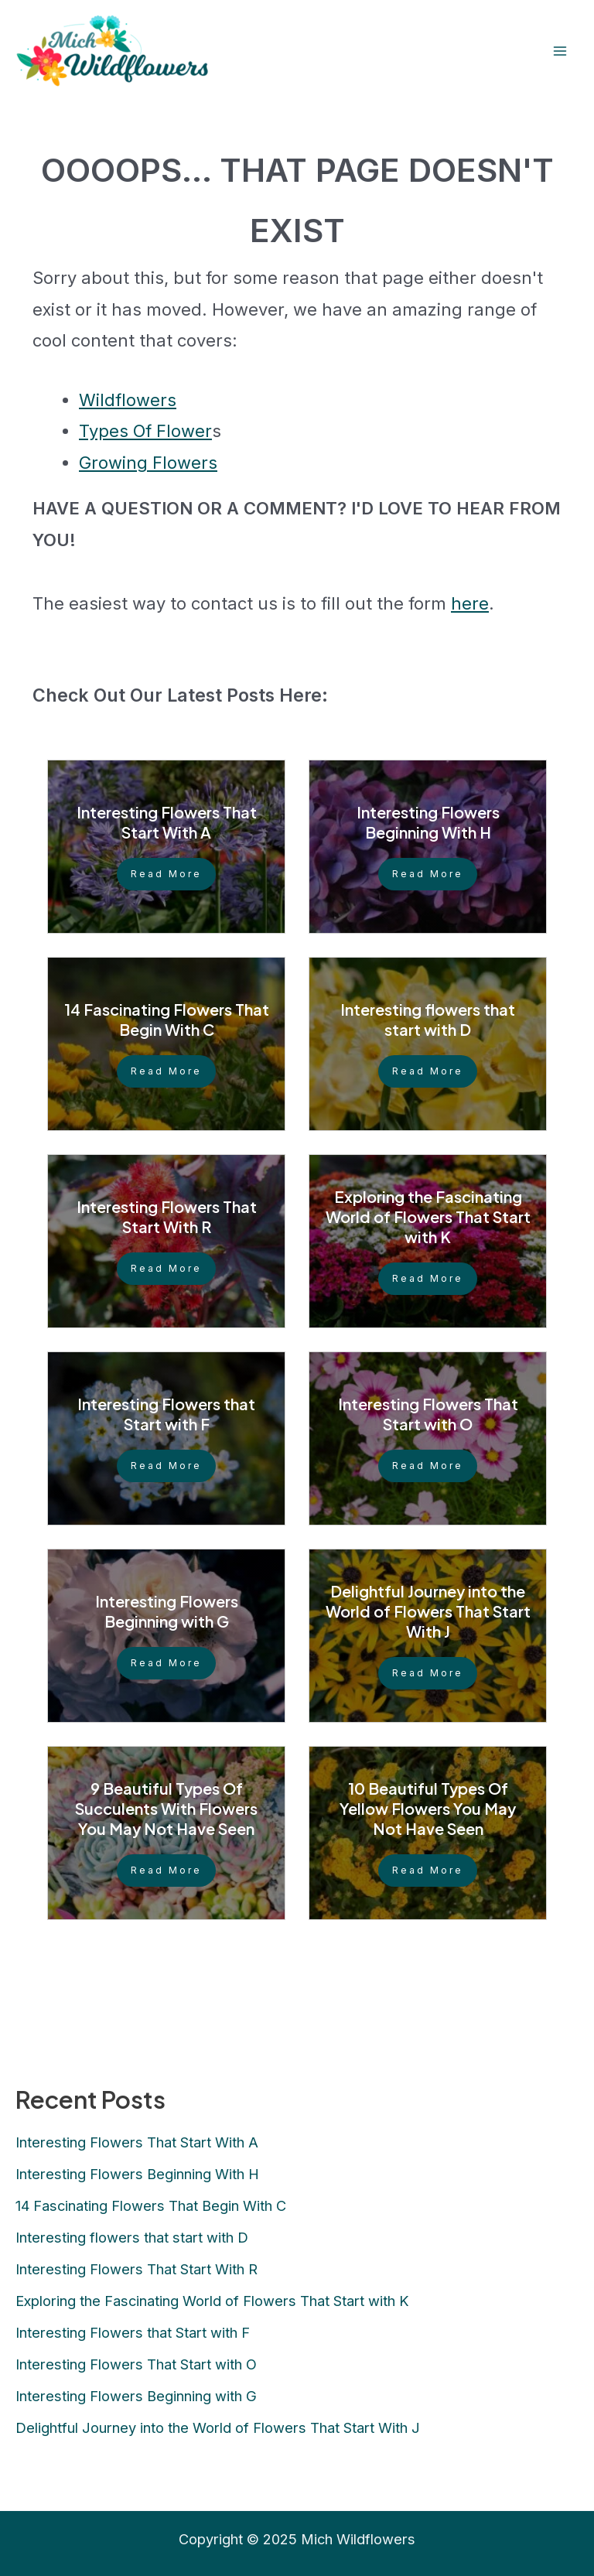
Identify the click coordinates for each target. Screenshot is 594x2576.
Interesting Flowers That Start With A (167, 822)
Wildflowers (127, 400)
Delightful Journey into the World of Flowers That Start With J (428, 1611)
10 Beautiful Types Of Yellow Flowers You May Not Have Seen (428, 1808)
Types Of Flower (145, 431)
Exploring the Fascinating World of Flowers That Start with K (428, 1216)
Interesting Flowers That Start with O (428, 1413)
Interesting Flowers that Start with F (166, 1413)
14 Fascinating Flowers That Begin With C (166, 1019)
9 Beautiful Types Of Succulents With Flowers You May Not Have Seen (166, 1808)
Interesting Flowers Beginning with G (166, 1611)
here (470, 603)
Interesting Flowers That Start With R (167, 1216)
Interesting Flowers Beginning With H (428, 822)
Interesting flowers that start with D (427, 1019)
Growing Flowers (148, 463)
